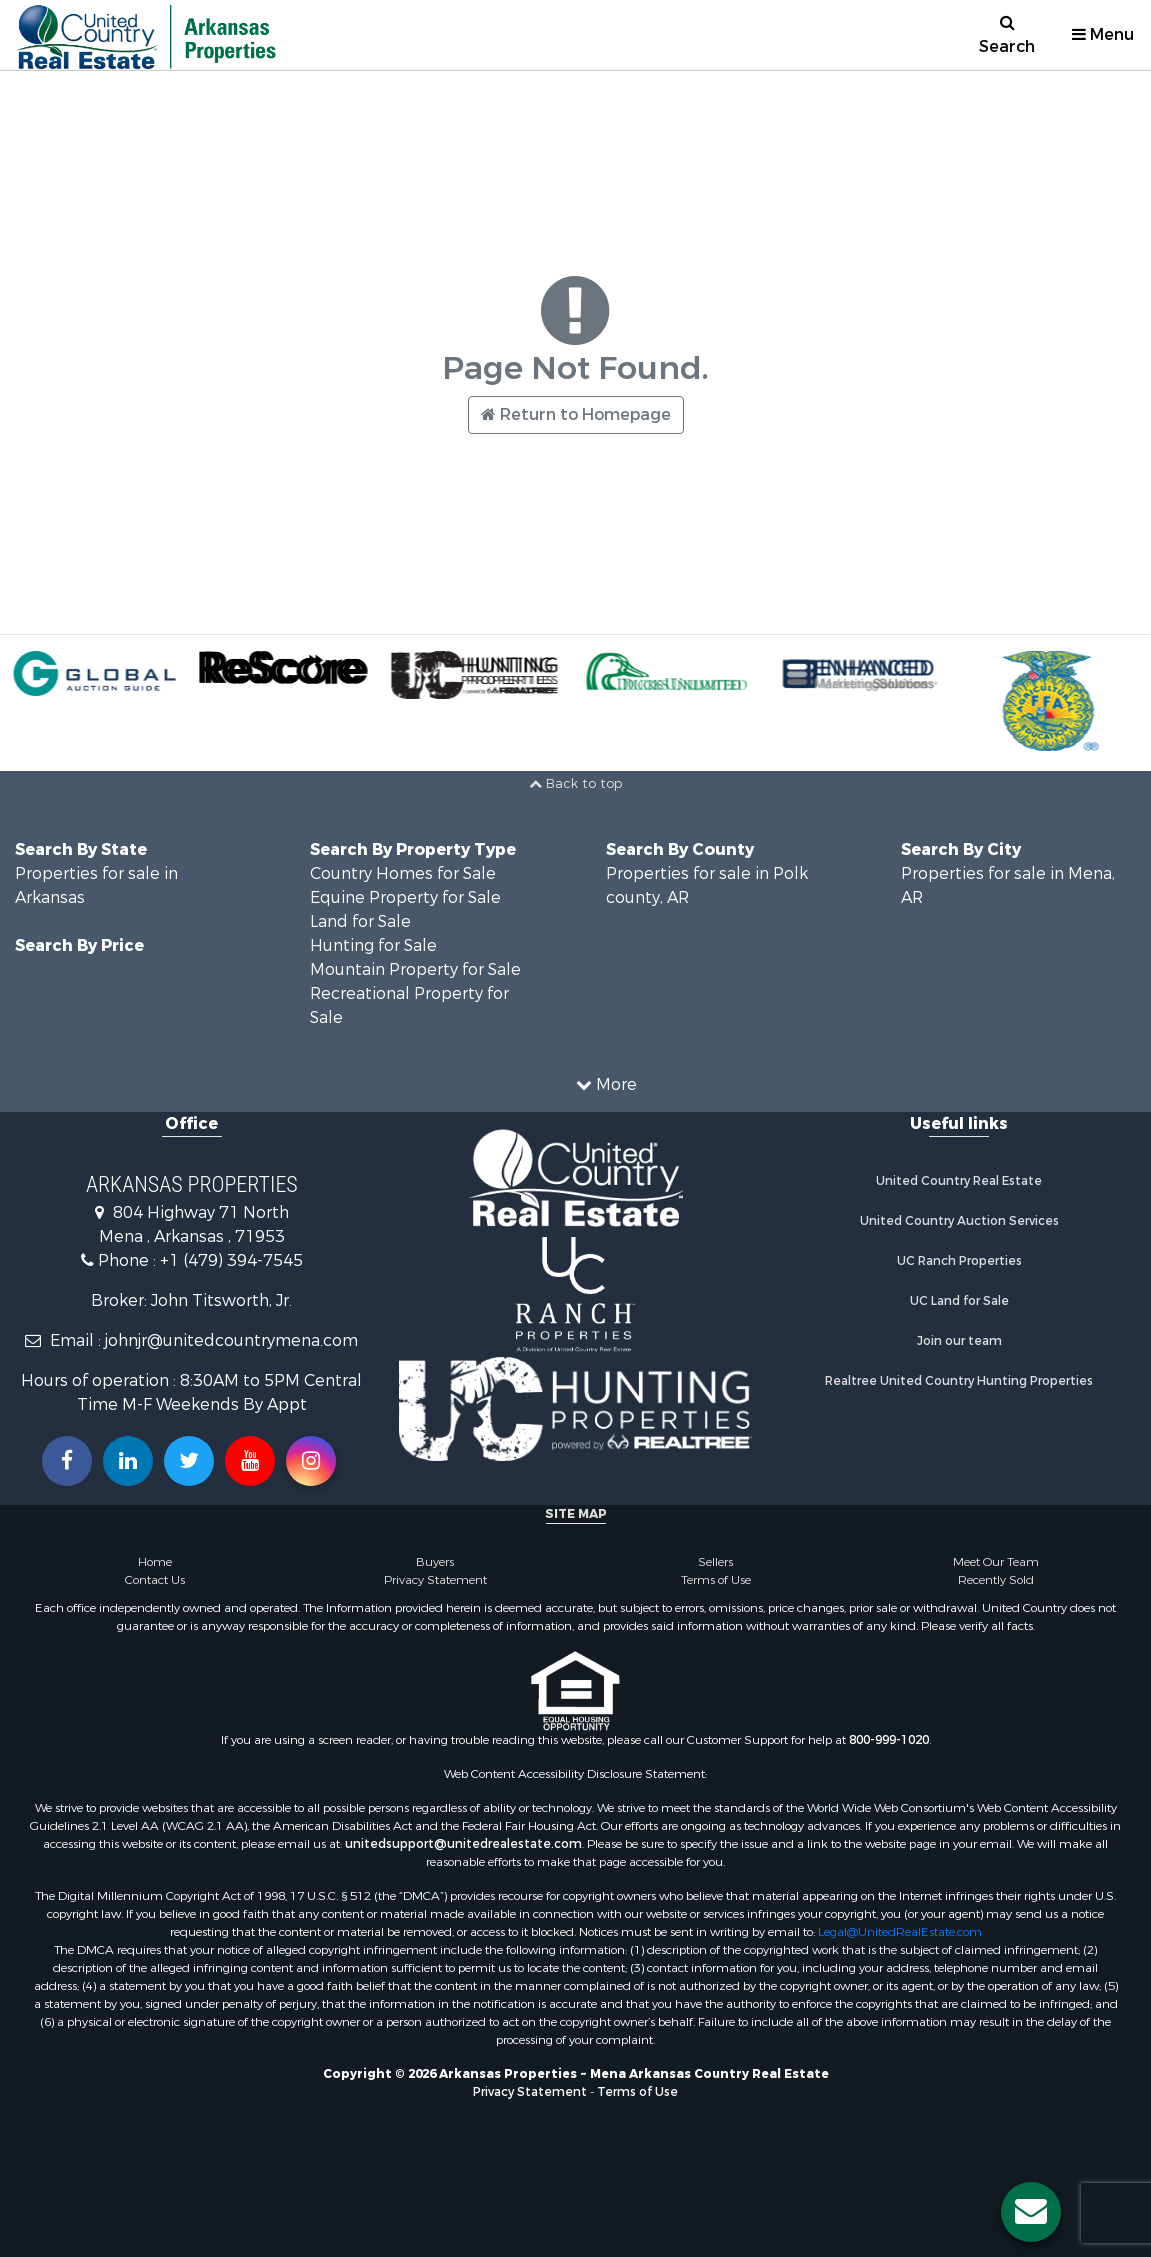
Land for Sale (360, 921)
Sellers (715, 1562)
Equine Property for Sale (405, 897)
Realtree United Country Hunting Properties (959, 1381)
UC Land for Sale (959, 1301)
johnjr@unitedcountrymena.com (231, 1340)
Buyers (435, 1562)
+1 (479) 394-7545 (231, 1260)
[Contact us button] (1031, 2212)
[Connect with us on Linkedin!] (128, 1461)
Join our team (959, 1341)
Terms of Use (716, 1580)
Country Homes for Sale (403, 873)
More (606, 1084)
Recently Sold (996, 1580)
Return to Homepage (576, 414)
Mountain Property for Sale (415, 969)
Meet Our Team (996, 1562)
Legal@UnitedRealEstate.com (900, 1932)
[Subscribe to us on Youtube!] (250, 1461)
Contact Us (155, 1580)
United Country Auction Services (959, 1221)
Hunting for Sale (373, 945)
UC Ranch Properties (959, 1261)
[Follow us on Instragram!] (311, 1461)
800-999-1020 (889, 1740)
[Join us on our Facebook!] (67, 1461)
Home (155, 1562)
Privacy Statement (435, 1580)
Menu (1103, 34)
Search (1007, 35)
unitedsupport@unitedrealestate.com (463, 1844)
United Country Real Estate (959, 1181)
